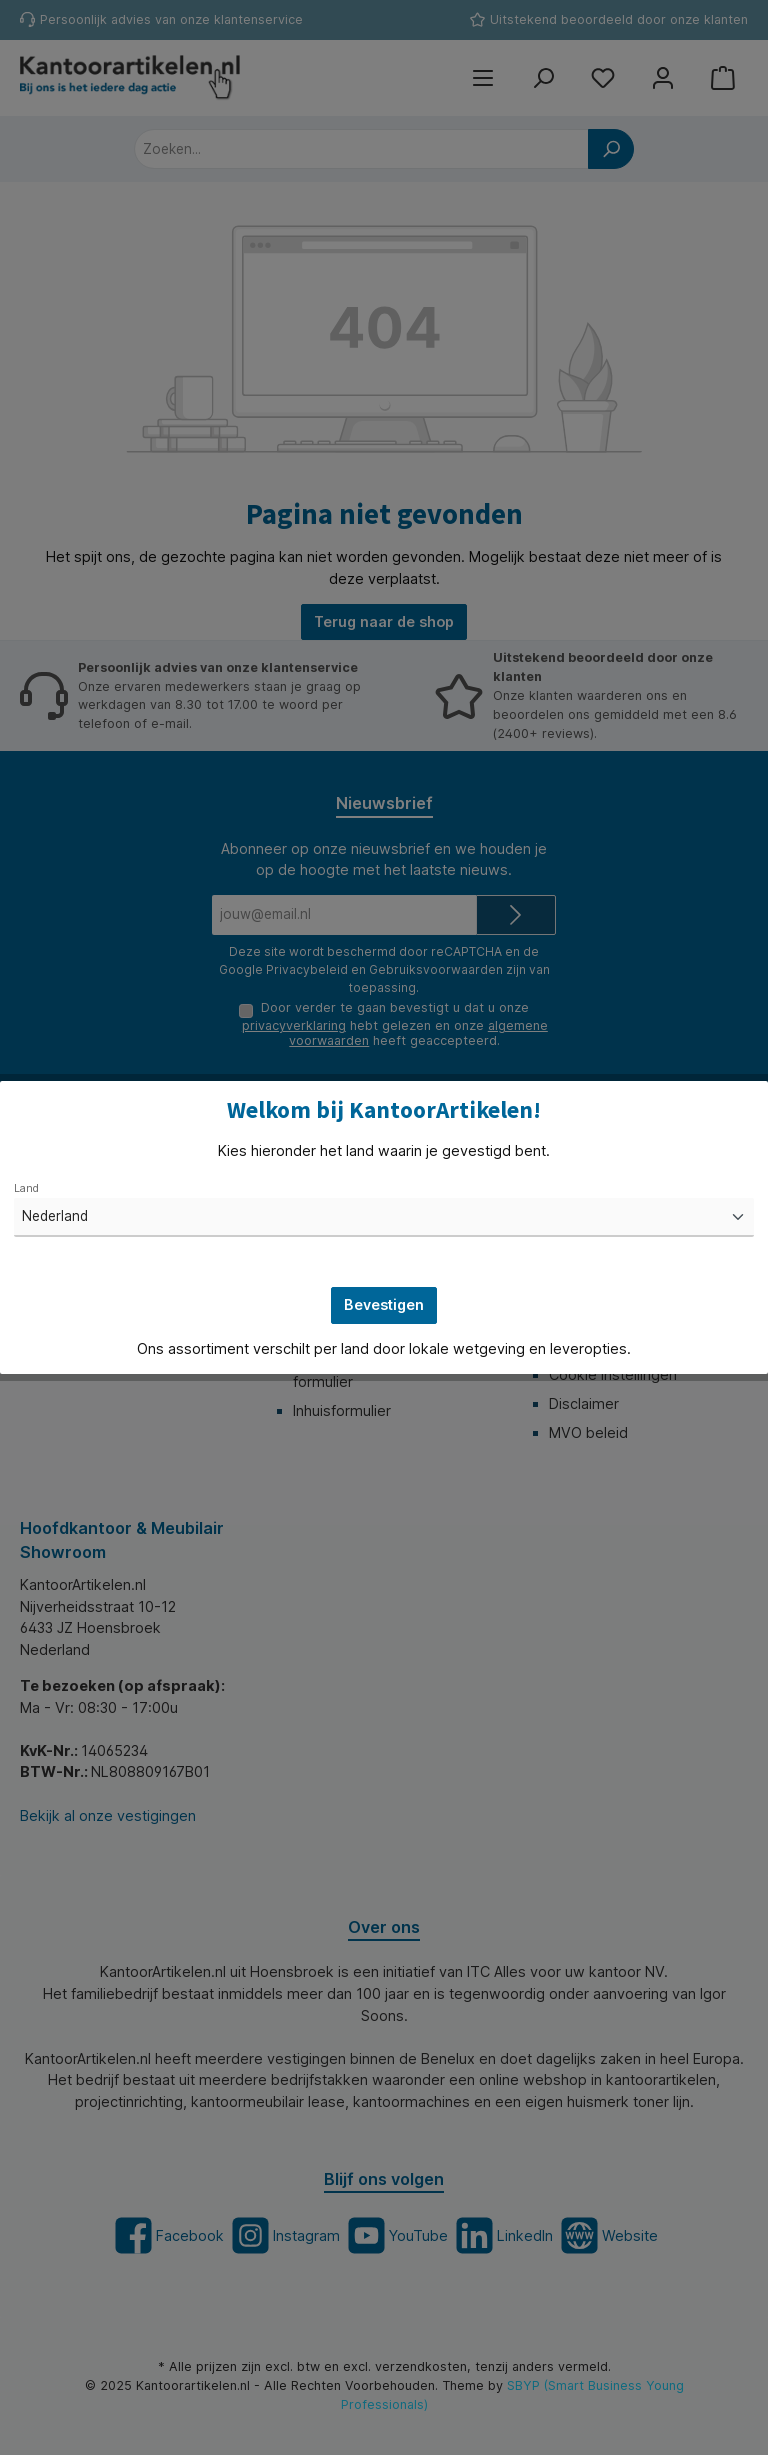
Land (26, 1188)
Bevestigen (384, 1304)
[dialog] (384, 1227)
